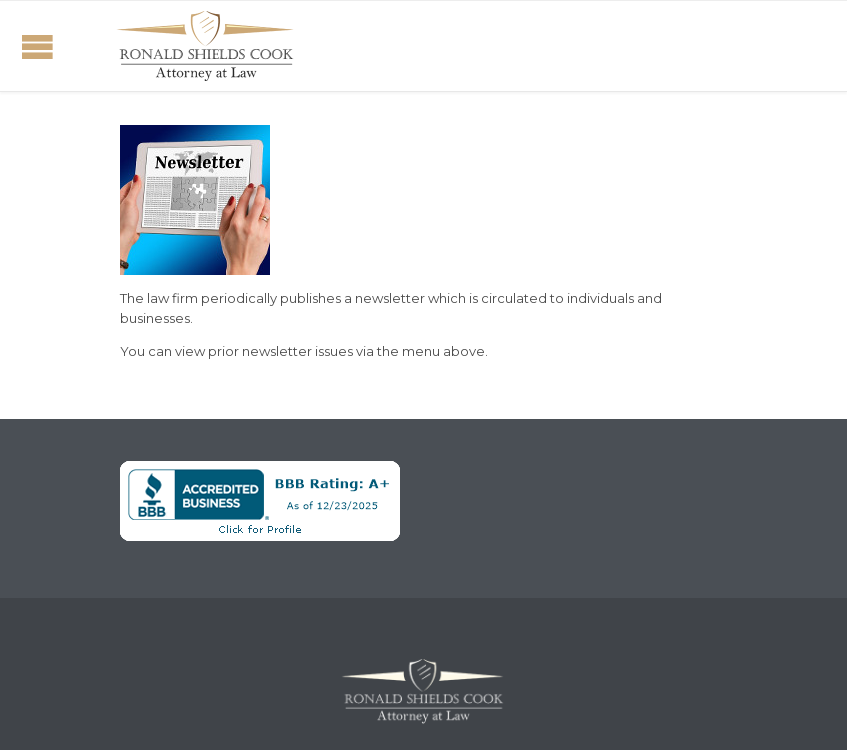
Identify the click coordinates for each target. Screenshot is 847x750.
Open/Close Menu (37, 46)
